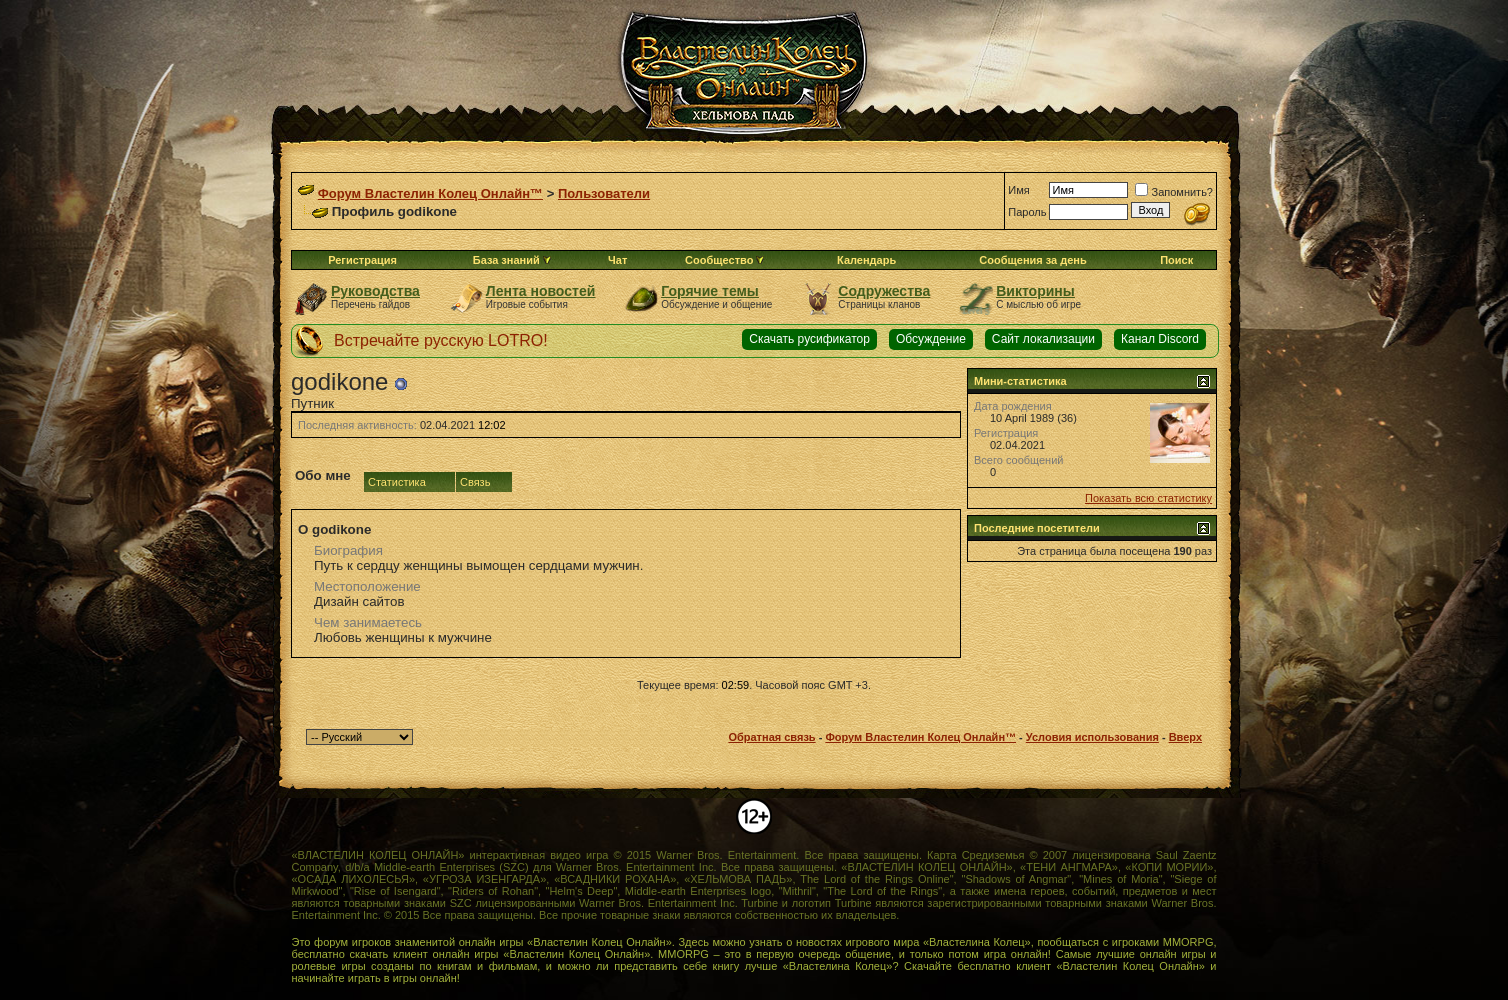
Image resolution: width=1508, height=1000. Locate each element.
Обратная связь (771, 737)
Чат (617, 260)
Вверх (1185, 737)
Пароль (1027, 212)
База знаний (506, 260)
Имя (1018, 190)
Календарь (866, 260)
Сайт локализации (1043, 339)
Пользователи (604, 193)
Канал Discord (1160, 339)
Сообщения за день (1032, 260)
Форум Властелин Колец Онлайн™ (430, 193)
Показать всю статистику (1148, 498)
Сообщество (724, 260)
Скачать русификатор (809, 339)
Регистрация (362, 260)
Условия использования (1092, 737)
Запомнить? (1174, 192)
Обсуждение (931, 339)
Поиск (1176, 260)
